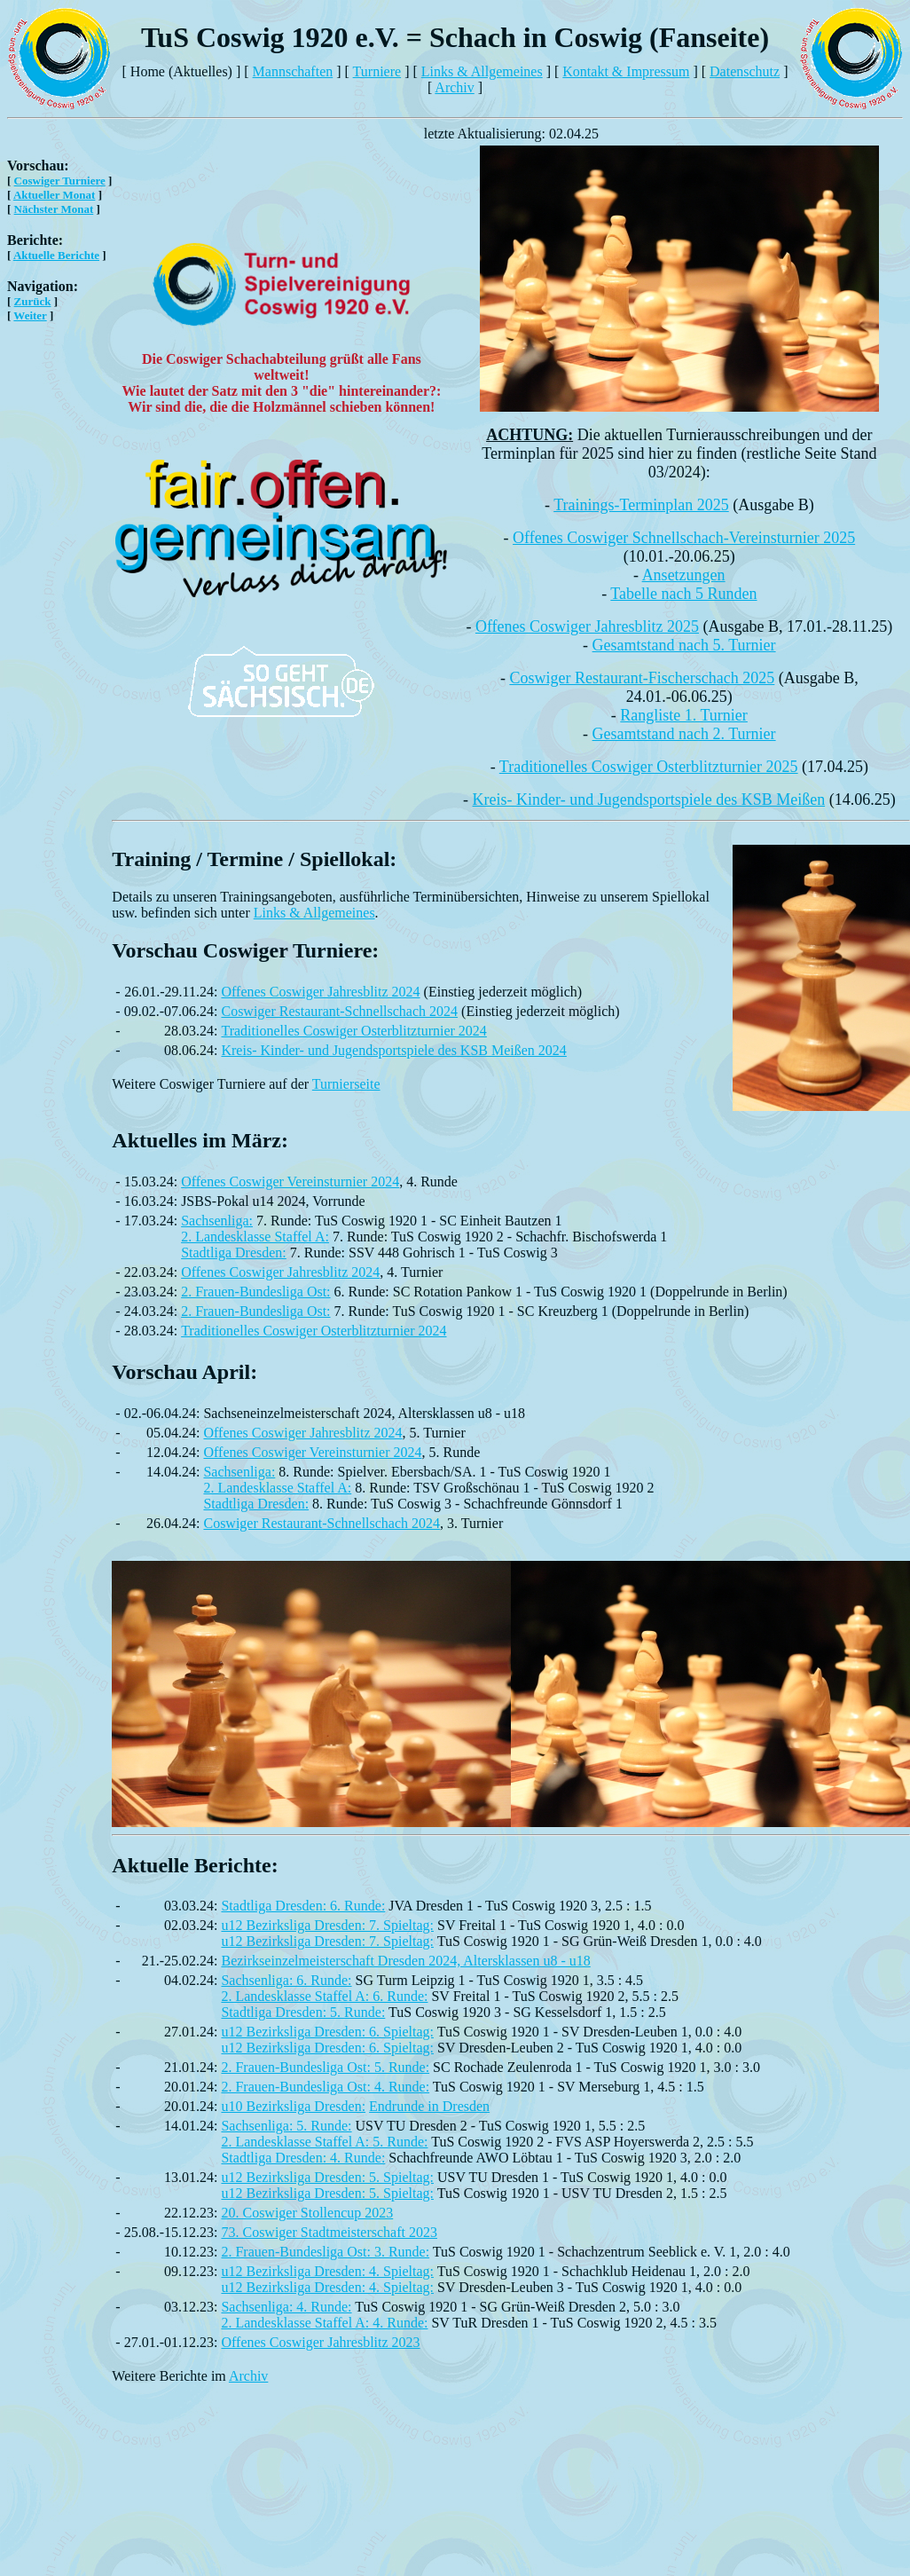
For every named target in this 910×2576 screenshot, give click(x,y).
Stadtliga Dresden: (233, 1252)
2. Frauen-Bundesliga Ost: (255, 1291)
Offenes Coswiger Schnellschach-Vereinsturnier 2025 (684, 538)
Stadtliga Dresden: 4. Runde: (303, 2157)
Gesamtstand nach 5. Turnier (684, 645)
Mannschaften (293, 71)
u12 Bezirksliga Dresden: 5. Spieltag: (327, 2177)
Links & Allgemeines (482, 71)
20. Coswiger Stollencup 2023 (307, 2212)
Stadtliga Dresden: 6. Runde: (303, 1905)
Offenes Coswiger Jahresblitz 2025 (587, 626)
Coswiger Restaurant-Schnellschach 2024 (339, 1011)
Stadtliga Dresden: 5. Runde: (303, 2012)
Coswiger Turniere (60, 180)
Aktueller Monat (54, 194)
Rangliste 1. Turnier (684, 715)
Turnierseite (346, 1083)
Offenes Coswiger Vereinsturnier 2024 (290, 1181)
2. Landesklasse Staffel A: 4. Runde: (324, 2322)
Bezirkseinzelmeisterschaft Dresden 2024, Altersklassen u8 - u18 (405, 1960)
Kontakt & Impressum (625, 71)
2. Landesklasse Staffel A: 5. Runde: (324, 2141)
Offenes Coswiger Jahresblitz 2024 (320, 991)
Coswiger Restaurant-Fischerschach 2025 (641, 678)
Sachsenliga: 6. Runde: (286, 1980)
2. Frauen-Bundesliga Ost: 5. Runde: (325, 2067)
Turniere (377, 71)
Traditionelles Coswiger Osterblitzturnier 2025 (648, 767)
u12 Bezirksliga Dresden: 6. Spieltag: (327, 2031)
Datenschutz (745, 71)
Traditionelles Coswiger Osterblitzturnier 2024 (353, 1030)
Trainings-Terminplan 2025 (641, 505)
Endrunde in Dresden (429, 2106)
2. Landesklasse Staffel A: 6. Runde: (324, 1996)
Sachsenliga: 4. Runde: (286, 2306)
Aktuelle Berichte (56, 255)
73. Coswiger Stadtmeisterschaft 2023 (329, 2232)
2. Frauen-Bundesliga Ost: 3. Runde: (325, 2251)
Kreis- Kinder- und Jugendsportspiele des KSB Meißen (649, 799)
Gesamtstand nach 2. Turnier (684, 734)
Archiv (454, 87)
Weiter (29, 315)
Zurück (32, 301)
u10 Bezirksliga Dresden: (293, 2106)
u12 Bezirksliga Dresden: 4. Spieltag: (327, 2271)
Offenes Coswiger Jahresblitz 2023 (320, 2342)
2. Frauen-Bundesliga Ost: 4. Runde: (325, 2086)
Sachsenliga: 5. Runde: (286, 2125)
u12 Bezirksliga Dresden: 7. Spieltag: (327, 1925)
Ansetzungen (684, 575)
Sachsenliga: (217, 1220)
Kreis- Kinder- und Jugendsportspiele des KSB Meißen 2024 (393, 1050)
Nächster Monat (54, 209)
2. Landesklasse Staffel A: (255, 1236)
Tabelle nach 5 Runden (683, 594)
